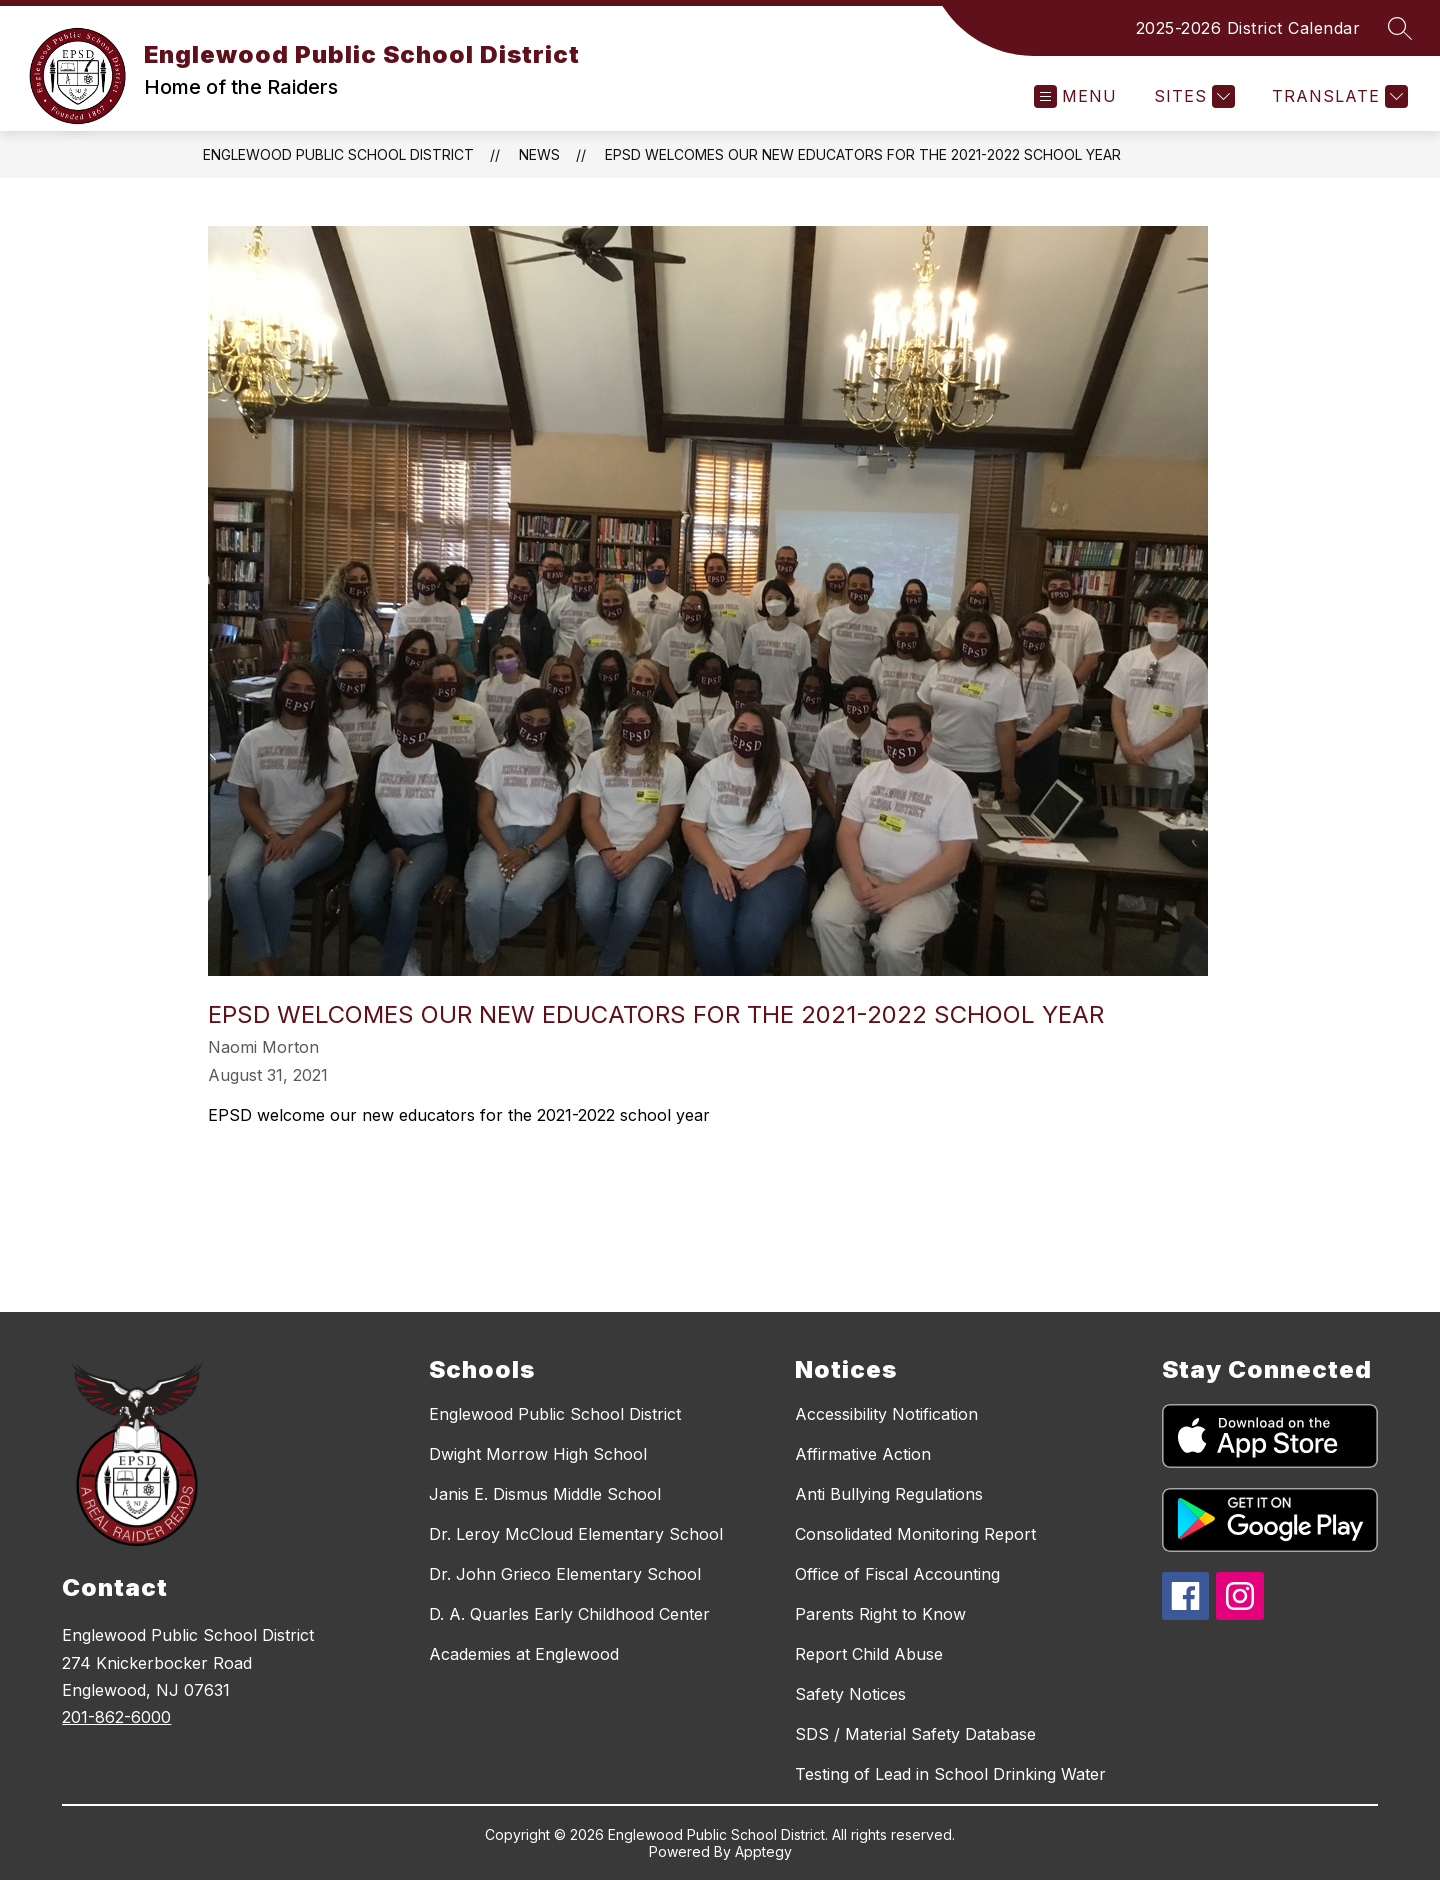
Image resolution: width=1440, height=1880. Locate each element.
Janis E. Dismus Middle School (545, 1494)
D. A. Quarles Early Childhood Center (569, 1614)
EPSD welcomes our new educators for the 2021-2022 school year (863, 154)
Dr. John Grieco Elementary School (565, 1574)
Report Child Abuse (869, 1654)
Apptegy (763, 1851)
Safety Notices (850, 1694)
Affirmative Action (863, 1454)
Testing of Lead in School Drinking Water (950, 1774)
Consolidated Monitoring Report (915, 1534)
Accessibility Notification (886, 1414)
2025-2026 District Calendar (1248, 28)
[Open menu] (1075, 96)
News (539, 154)
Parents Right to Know (880, 1614)
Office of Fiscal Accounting (897, 1574)
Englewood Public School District (338, 154)
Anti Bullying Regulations (889, 1494)
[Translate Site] (1337, 96)
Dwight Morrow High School (538, 1454)
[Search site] (1400, 28)
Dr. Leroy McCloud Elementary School (576, 1534)
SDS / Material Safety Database (915, 1734)
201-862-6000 (116, 1717)
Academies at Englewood (524, 1654)
